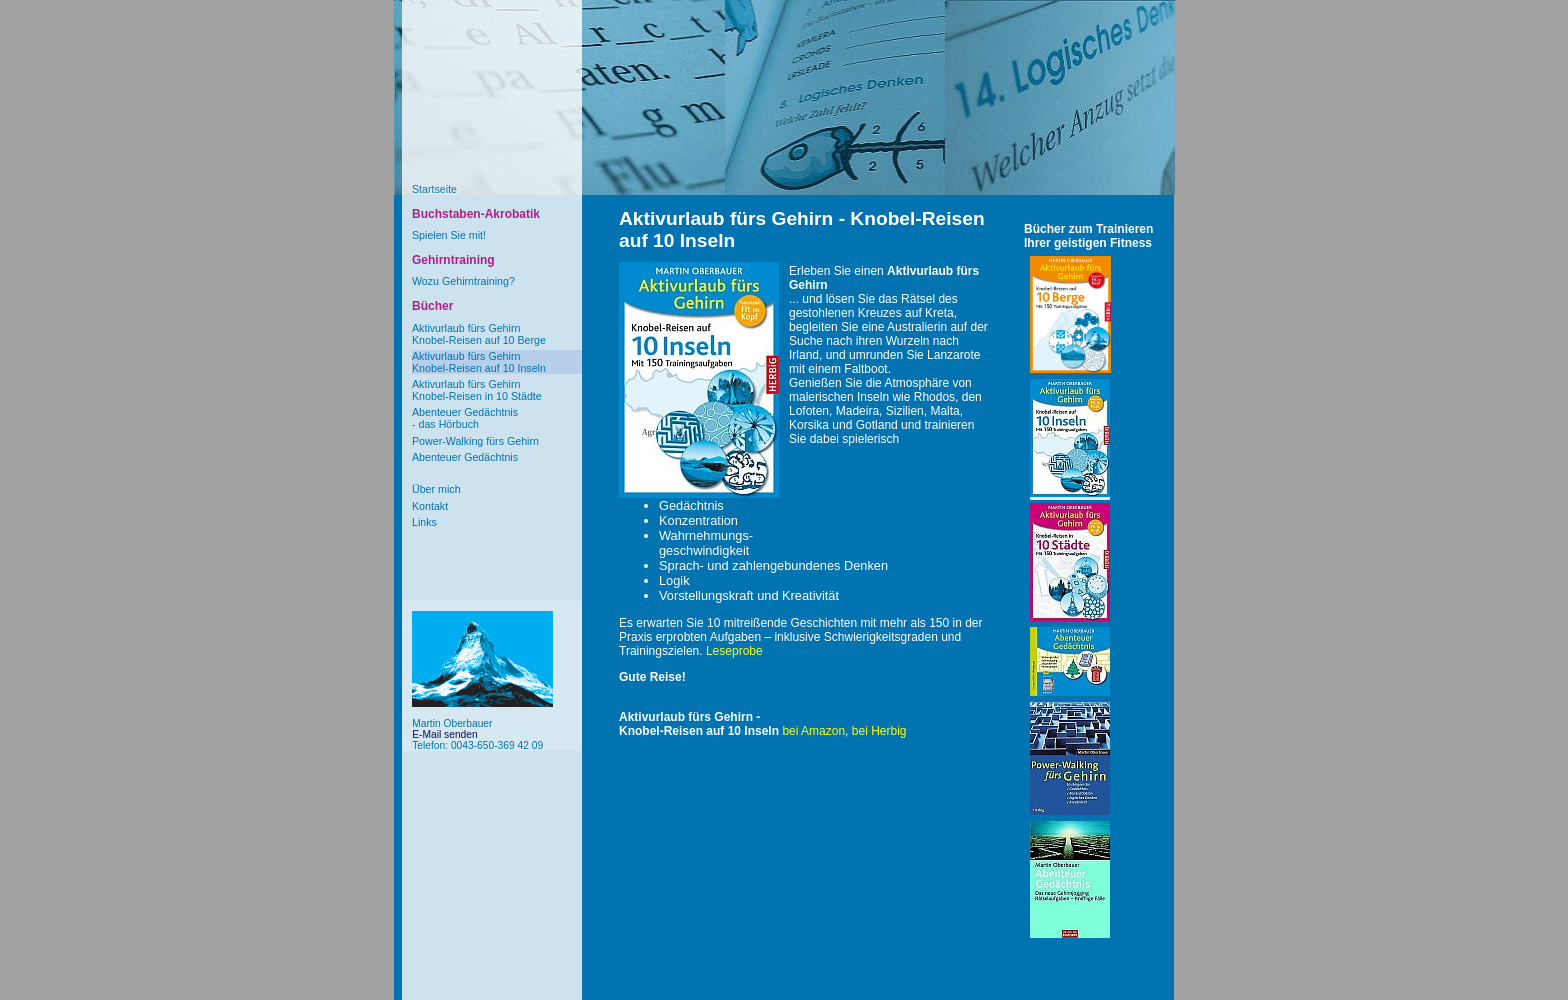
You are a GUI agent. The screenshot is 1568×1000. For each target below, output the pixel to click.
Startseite (434, 189)
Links (424, 522)
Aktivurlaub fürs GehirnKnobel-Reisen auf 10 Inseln (479, 362)
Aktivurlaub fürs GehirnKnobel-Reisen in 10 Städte (477, 390)
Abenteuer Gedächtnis (465, 457)
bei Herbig (879, 731)
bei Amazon (813, 731)
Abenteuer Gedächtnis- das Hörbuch (465, 418)
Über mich (436, 489)
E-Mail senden (444, 734)
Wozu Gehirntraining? (463, 281)
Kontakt (430, 506)
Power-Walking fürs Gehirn (475, 441)
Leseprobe (734, 651)
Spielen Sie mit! (449, 235)
